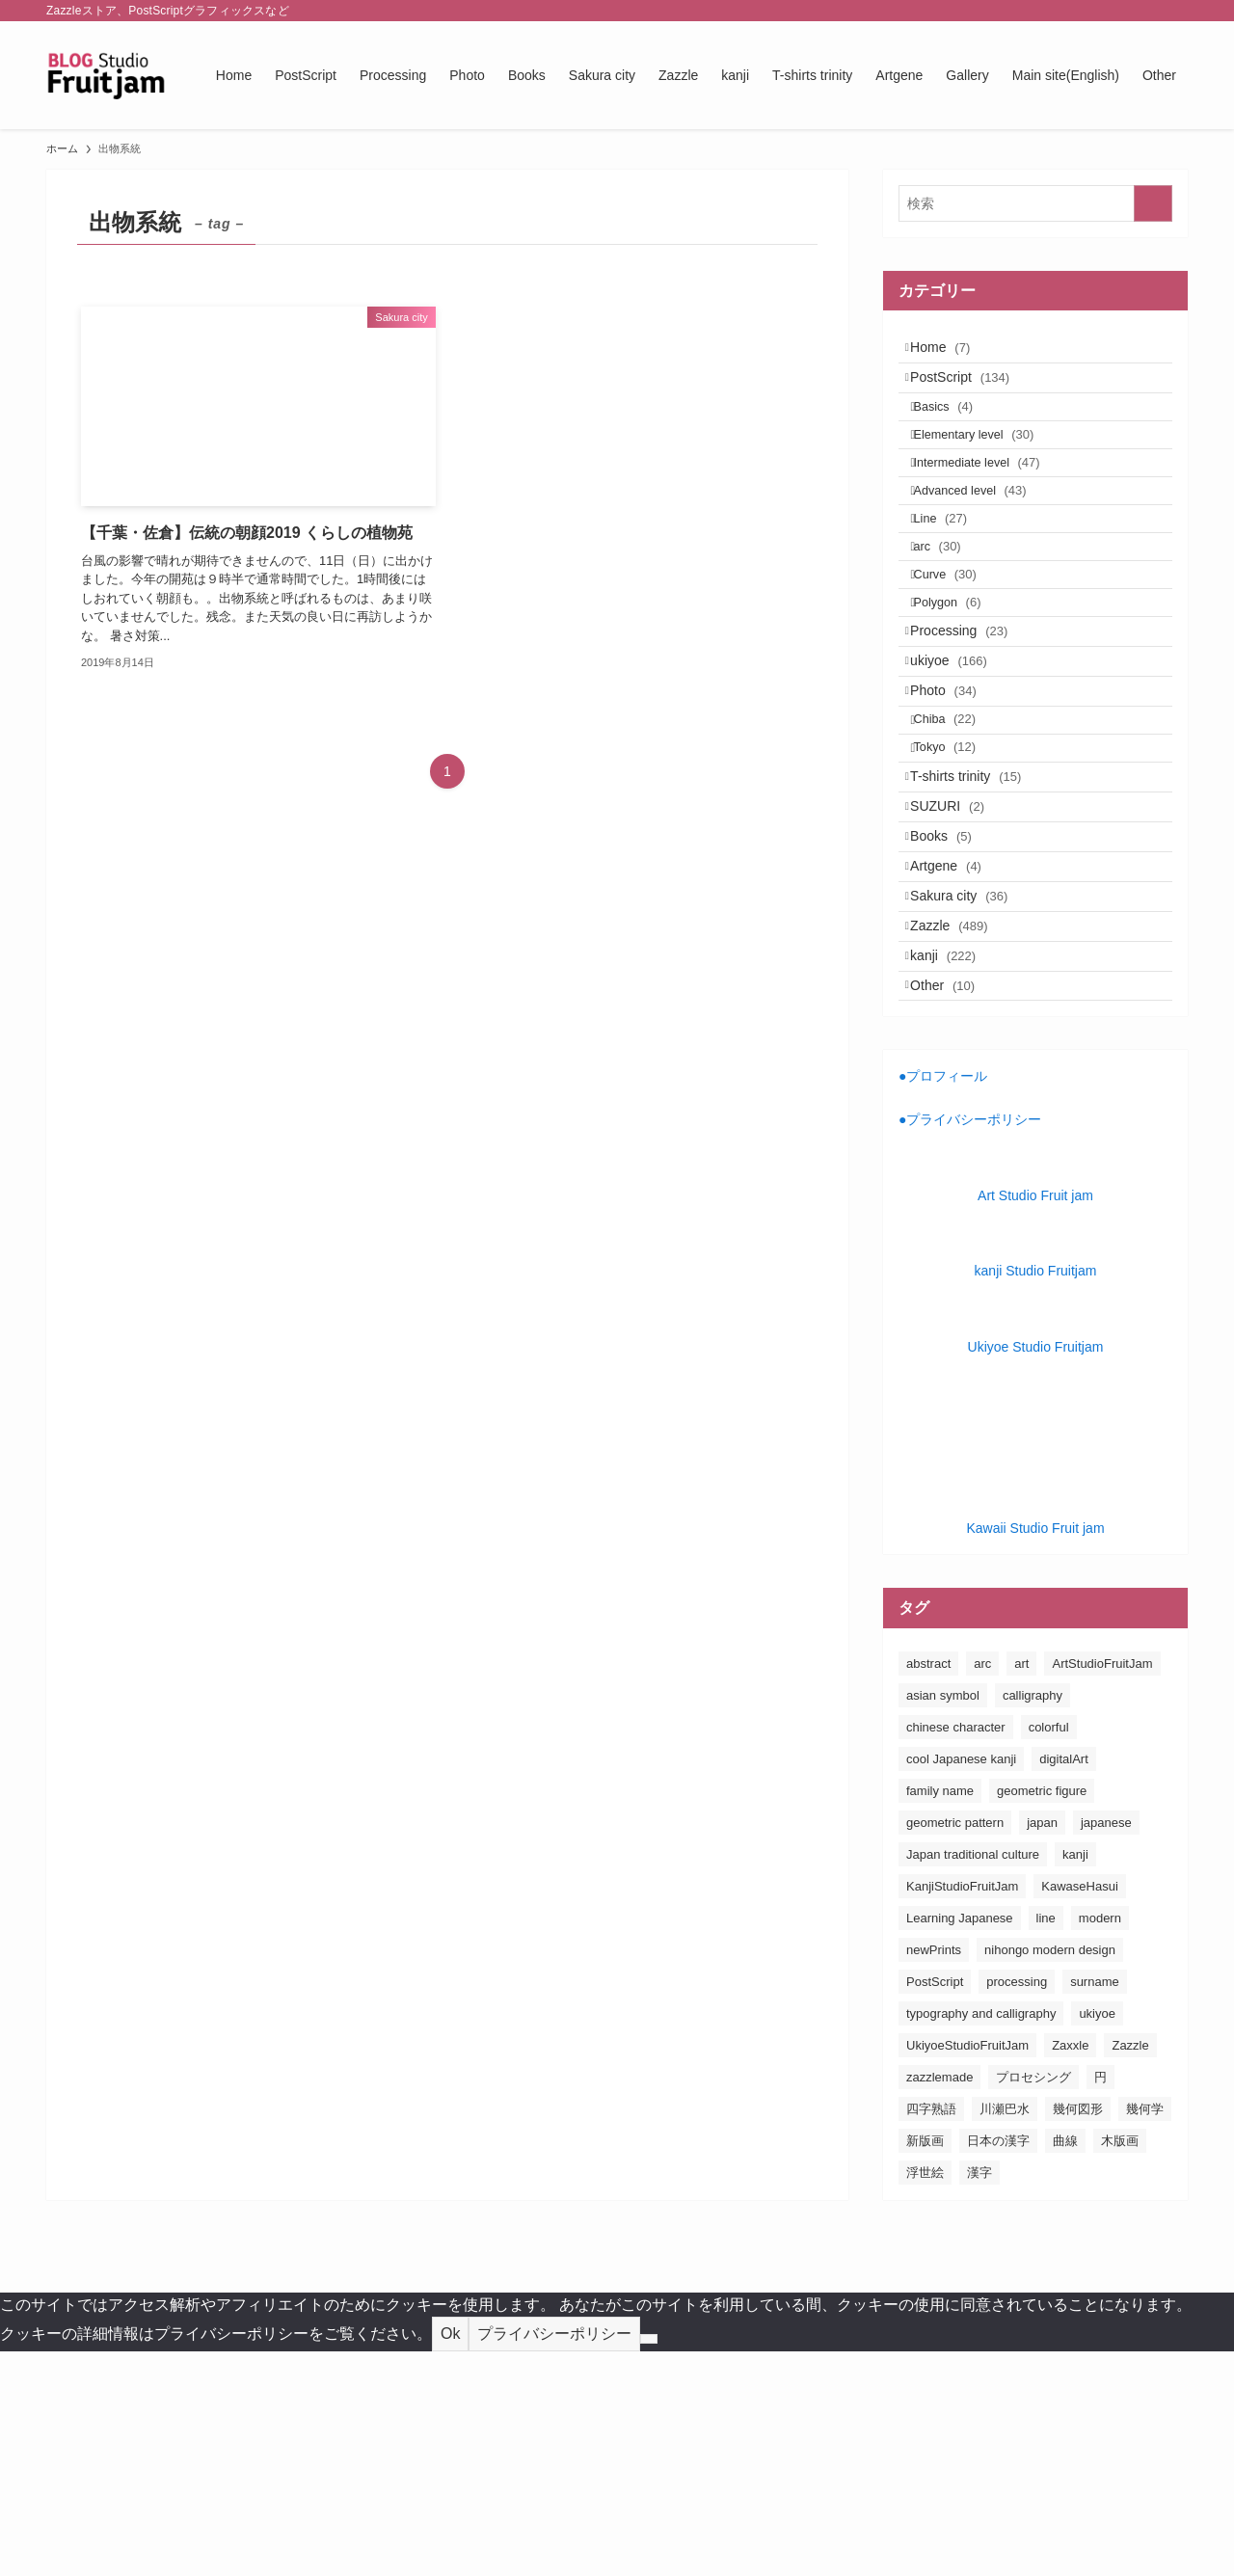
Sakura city (971, 1084)
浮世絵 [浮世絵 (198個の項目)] (925, 2397)
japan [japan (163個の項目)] (1042, 2047)
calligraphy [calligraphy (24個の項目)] (1032, 1920)
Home (952, 353)
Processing (971, 730)
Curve (960, 654)
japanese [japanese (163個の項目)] (1106, 2047)
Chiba (960, 849)
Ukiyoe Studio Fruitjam (1036, 1571)
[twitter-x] (1074, 10)
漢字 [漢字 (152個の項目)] (979, 2397)
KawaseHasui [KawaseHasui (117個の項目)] (1079, 2111)
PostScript (972, 392)
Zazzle (961, 1125)
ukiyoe (961, 769)
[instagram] (1100, 10)
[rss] (1150, 10)
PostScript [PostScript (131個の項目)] (934, 2206)
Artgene (958, 1044)
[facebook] (1049, 10)
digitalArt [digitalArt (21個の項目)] (1063, 1983)
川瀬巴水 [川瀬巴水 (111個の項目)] (1004, 2333)
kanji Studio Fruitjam (1036, 1496)
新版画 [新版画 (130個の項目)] (925, 2365)
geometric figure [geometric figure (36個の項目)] (1041, 2015)
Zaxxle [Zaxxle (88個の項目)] (1070, 2270)
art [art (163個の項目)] (1021, 1888)
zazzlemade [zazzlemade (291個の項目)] (939, 2301)
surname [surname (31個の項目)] (1094, 2206)
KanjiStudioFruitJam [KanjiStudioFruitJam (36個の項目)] (962, 2111)
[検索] (1175, 10)
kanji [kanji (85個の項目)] (1075, 2079)
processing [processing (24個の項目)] (1016, 2206)
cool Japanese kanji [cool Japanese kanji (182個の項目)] (961, 1983)
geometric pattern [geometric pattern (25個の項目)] (955, 2047)
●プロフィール (943, 1301)
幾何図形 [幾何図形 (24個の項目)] (1078, 2333)
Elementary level (989, 468)
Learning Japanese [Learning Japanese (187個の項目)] (959, 2142)
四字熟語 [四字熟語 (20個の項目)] (931, 2333)
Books (953, 1004)
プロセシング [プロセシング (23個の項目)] (1033, 2301)
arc (953, 616)
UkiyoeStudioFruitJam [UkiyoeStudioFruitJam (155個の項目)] (967, 2270)
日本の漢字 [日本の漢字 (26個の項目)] (998, 2365)
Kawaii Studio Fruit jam (1035, 1753)
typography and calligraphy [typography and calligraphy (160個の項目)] (981, 2238)
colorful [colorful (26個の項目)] (1049, 1952)
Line (955, 580)
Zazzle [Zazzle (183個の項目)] (1130, 2270)
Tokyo (960, 885)
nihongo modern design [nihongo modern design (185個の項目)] (1049, 2174)
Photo (956, 810)
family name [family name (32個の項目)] (940, 2015)
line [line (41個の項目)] (1046, 2142)
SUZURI (960, 964)
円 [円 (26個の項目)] (1100, 2301)
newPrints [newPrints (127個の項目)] (933, 2174)
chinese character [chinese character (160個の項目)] (956, 1952)
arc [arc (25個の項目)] (982, 1888)
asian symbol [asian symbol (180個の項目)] (942, 1920)
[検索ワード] (1035, 203)
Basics (958, 431)
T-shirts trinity (978, 924)
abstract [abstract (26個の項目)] (928, 1888)
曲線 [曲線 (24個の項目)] (1065, 2365)
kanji (955, 1164)
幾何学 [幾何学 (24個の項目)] (1145, 2333)
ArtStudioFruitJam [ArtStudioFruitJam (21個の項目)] (1102, 1888)
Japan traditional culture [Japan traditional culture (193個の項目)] (972, 2079)
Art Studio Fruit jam (1035, 1420)
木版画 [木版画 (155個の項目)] (1120, 2365)
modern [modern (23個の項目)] (1100, 2142)
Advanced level (985, 542)
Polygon (963, 691)
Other (955, 1205)
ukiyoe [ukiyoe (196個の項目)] (1097, 2238)
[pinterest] (1125, 10)
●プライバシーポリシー (970, 1345)
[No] (648, 2564)
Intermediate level (992, 505)
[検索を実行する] (1153, 203)
